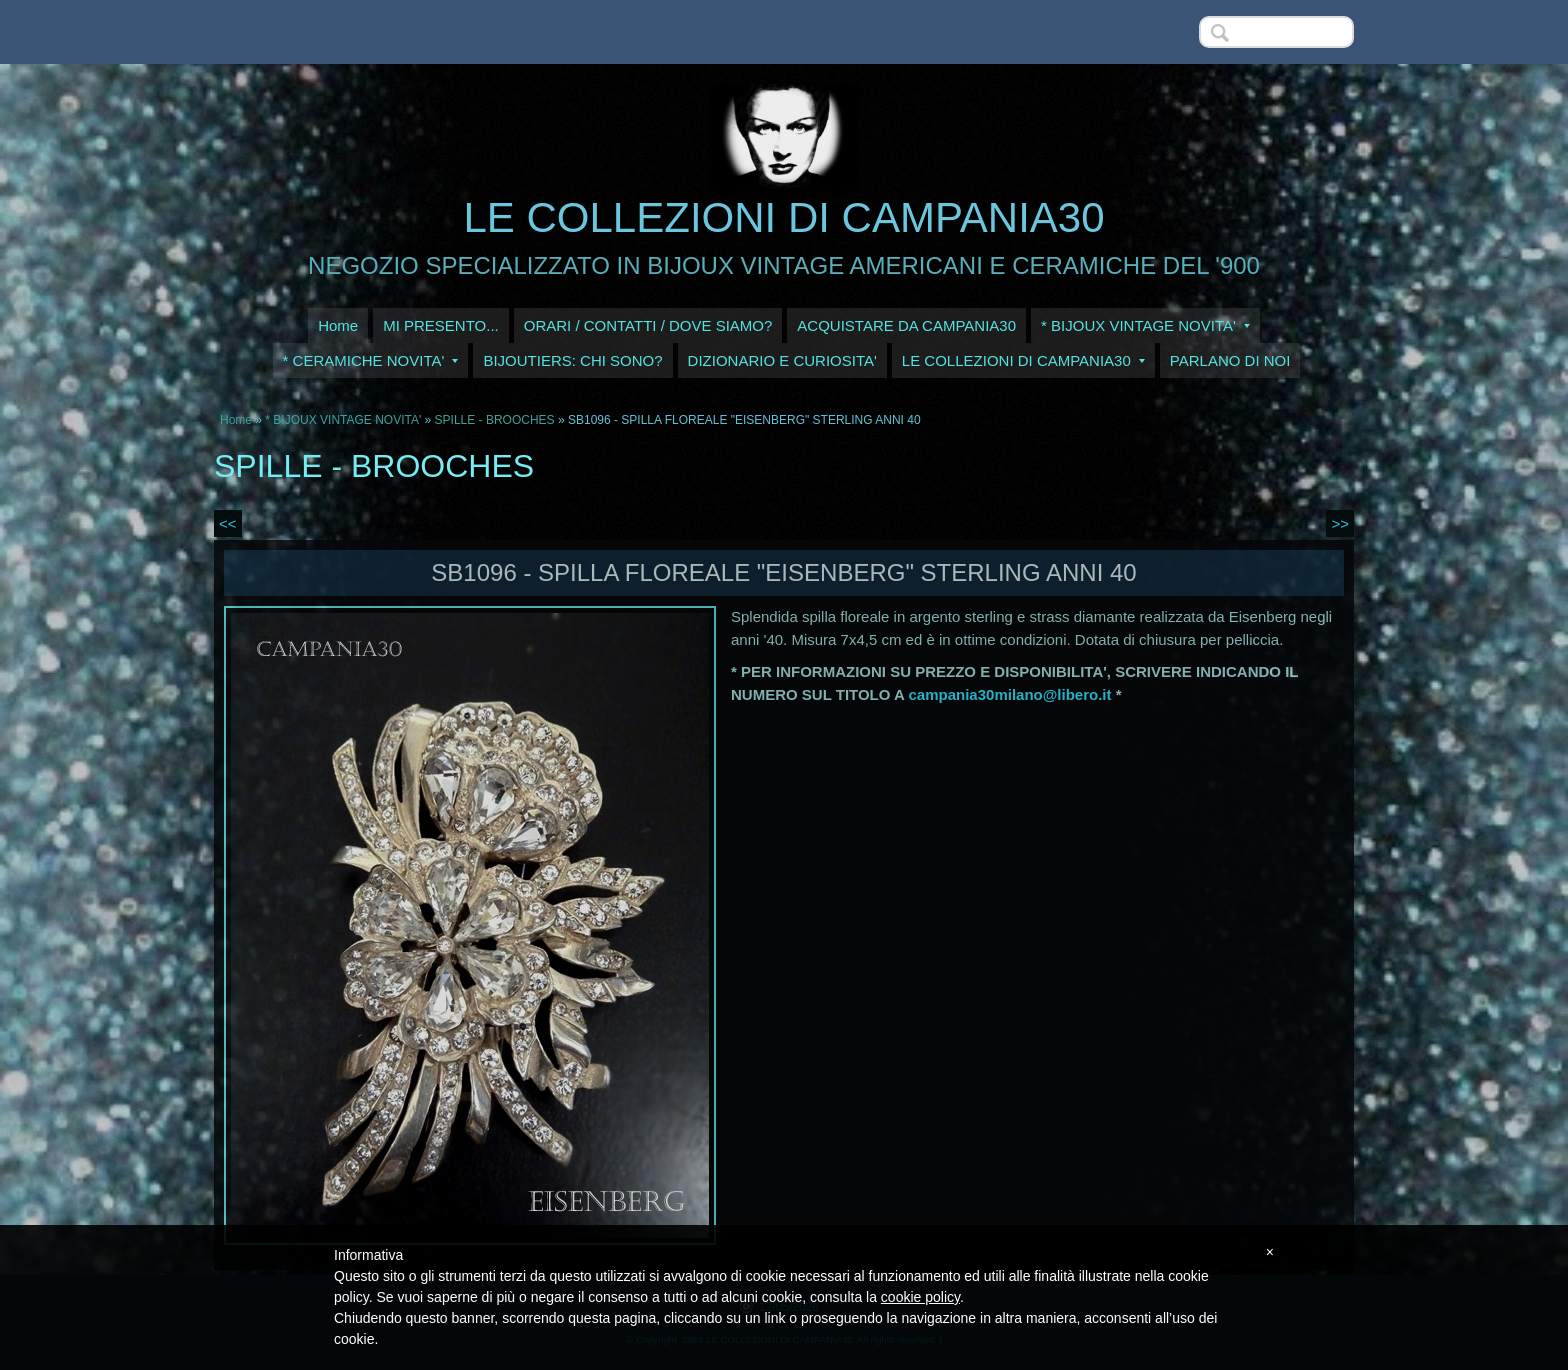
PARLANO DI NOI (1230, 360)
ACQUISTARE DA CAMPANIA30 (906, 325)
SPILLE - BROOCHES (495, 420)
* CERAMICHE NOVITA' (371, 360)
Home (338, 325)
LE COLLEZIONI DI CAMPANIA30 (783, 217)
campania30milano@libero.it (1010, 694)
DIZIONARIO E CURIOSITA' (782, 360)
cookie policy (920, 1297)
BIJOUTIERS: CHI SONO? (572, 360)
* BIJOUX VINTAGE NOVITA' (1145, 325)
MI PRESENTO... (441, 325)
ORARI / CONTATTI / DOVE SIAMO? (648, 325)
